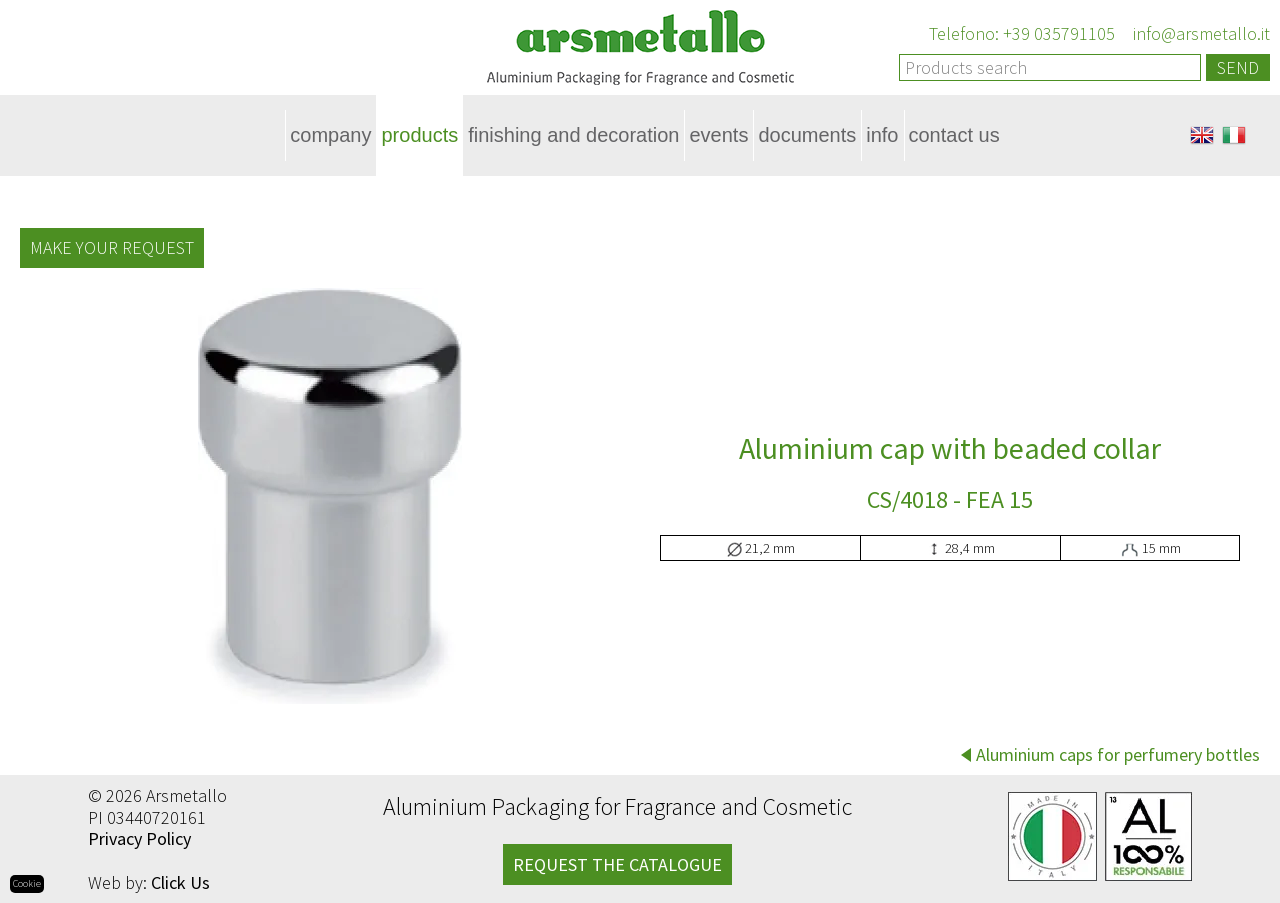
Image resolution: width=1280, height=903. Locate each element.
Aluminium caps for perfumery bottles (1118, 754)
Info (882, 135)
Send (1238, 67)
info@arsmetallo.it (1199, 33)
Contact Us (954, 135)
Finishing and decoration (573, 135)
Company (330, 135)
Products (419, 135)
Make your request (112, 247)
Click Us (180, 882)
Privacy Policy (139, 838)
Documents (807, 135)
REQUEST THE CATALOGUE (617, 864)
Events (718, 135)
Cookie (27, 883)
